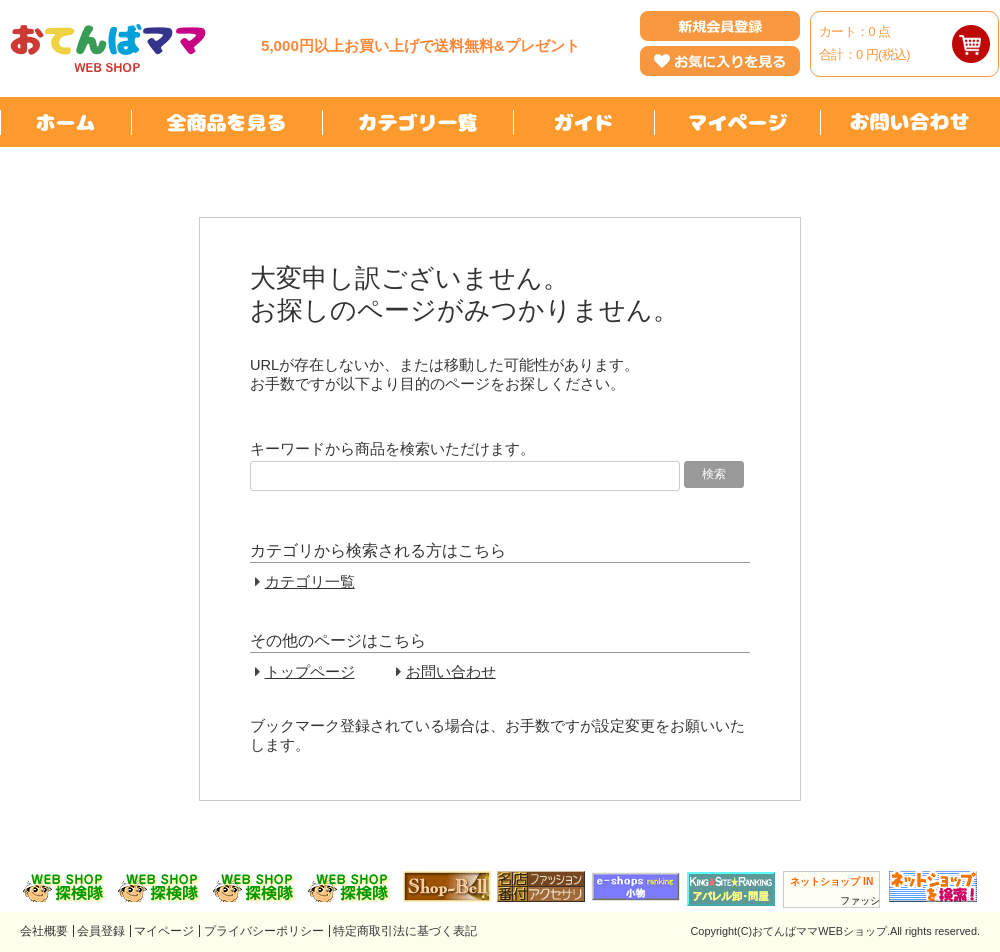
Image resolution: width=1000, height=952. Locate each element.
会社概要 (44, 931)
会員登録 (101, 931)
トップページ (310, 672)
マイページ (164, 931)
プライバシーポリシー (264, 931)
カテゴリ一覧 (310, 582)
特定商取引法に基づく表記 (405, 931)
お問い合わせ (451, 672)
